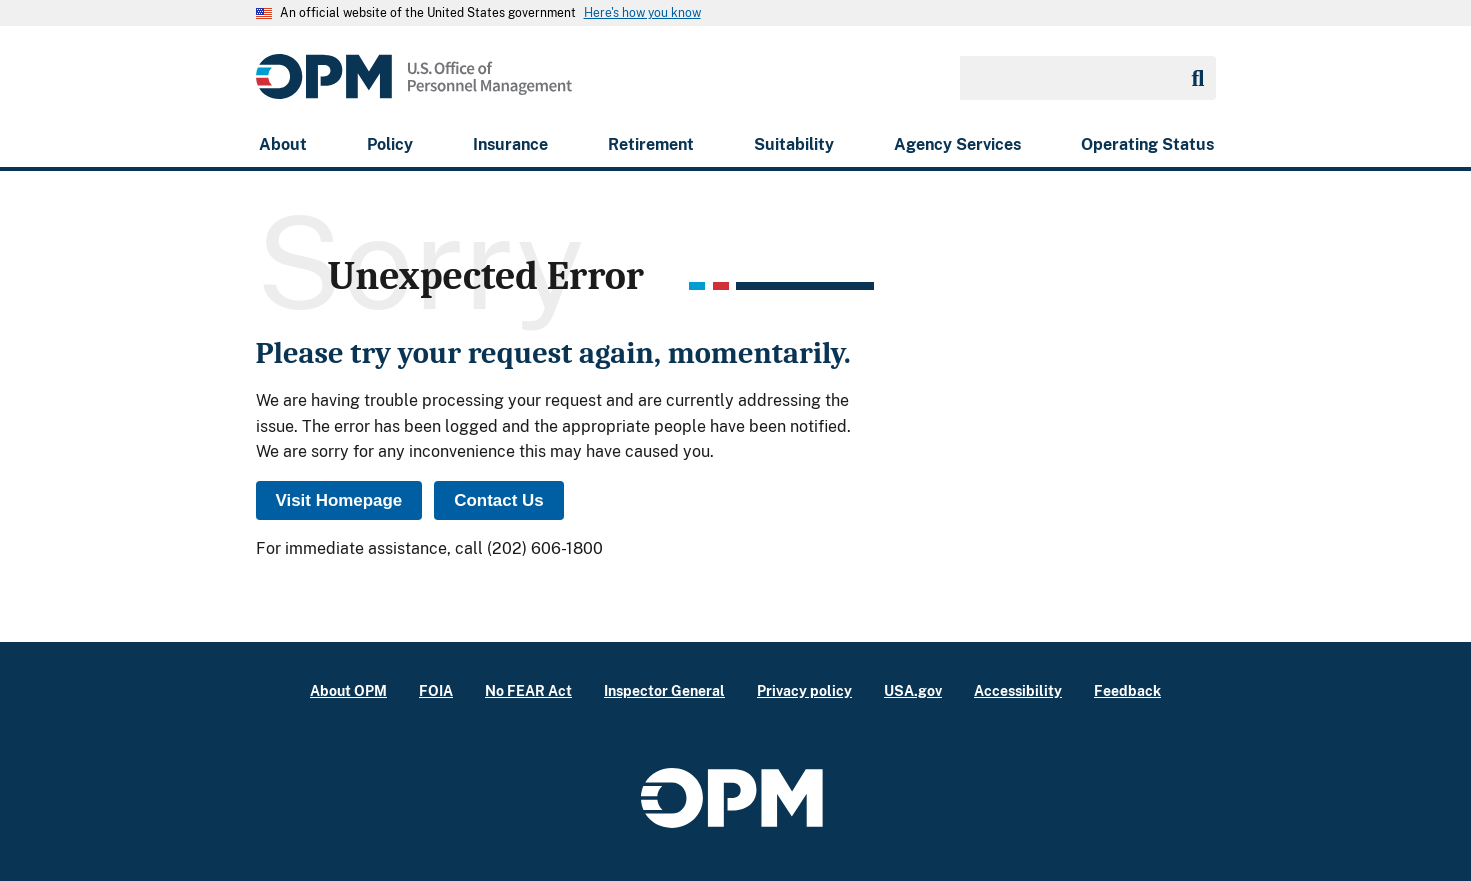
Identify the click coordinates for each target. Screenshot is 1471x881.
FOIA (436, 690)
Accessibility (1018, 690)
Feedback (1127, 690)
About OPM (348, 690)
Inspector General (664, 690)
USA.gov (913, 690)
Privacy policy (804, 690)
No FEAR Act (528, 690)
